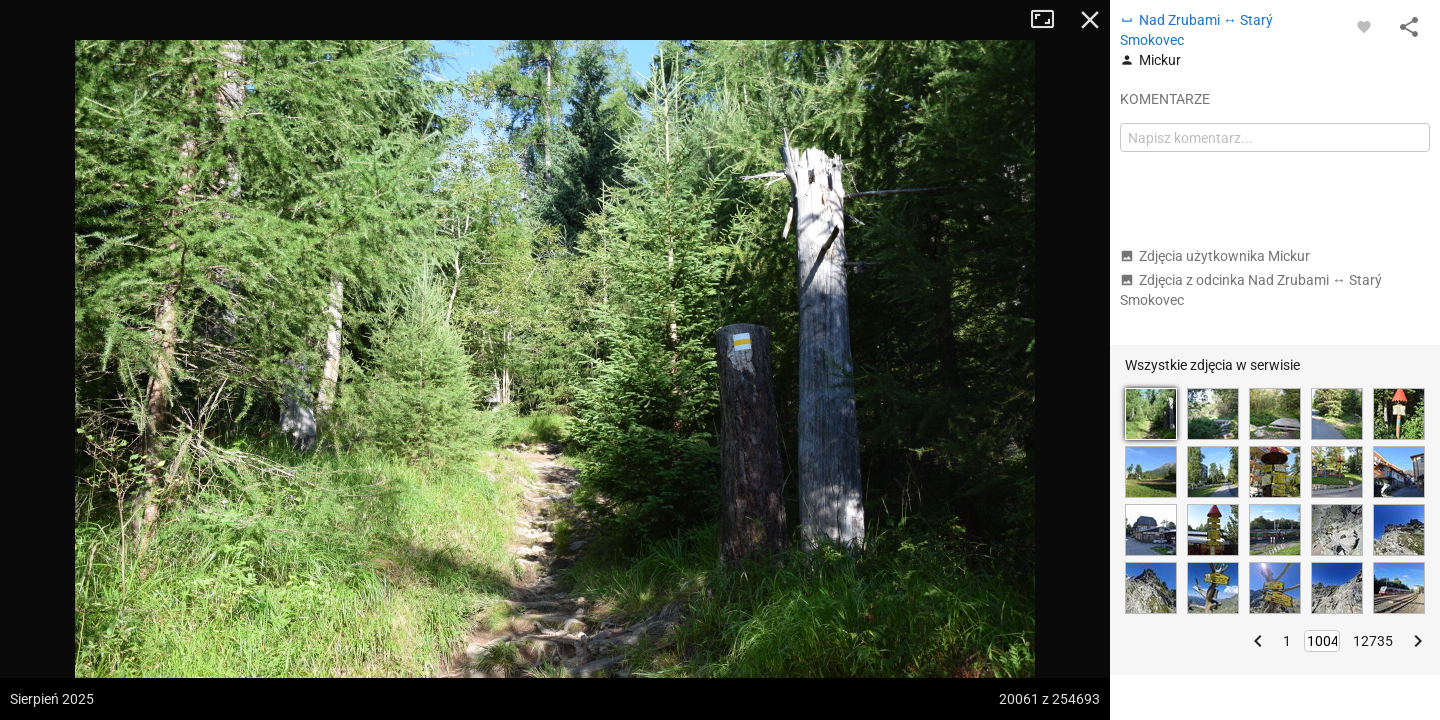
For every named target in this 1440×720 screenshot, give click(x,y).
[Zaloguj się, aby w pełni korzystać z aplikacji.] (1364, 26)
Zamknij (1090, 20)
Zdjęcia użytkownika (1215, 256)
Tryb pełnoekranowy (1050, 20)
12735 (1373, 641)
